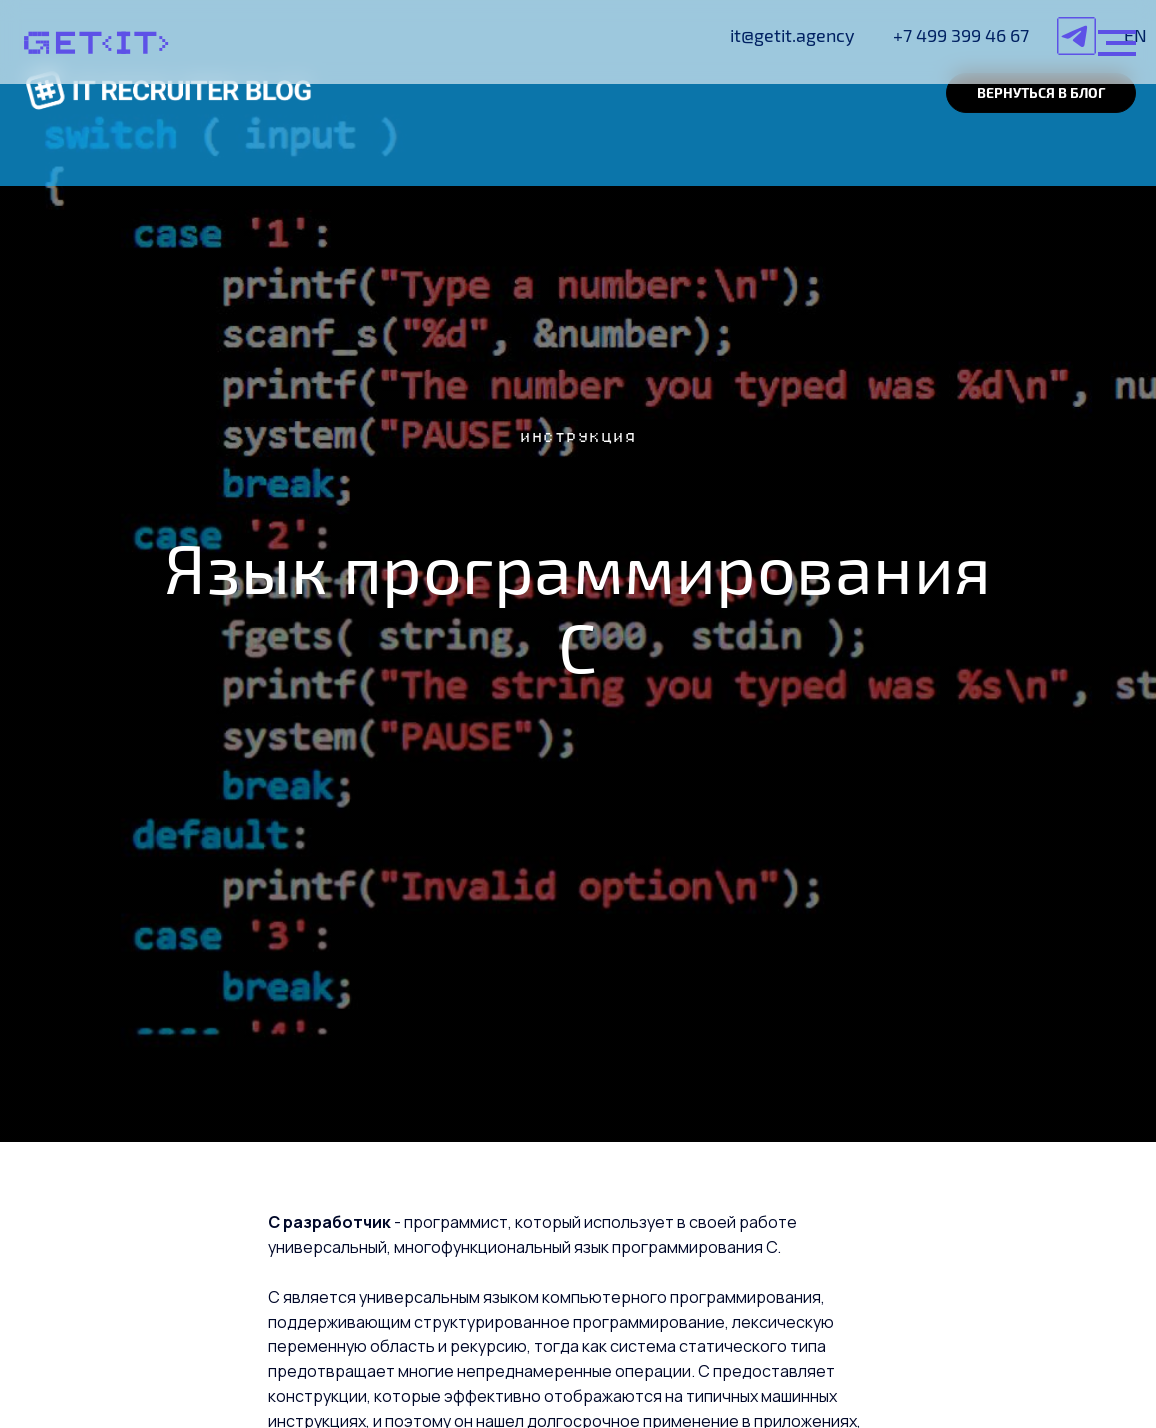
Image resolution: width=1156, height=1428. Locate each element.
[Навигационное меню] (1117, 43)
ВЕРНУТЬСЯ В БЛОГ (1041, 92)
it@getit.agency (792, 35)
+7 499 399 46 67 (961, 35)
